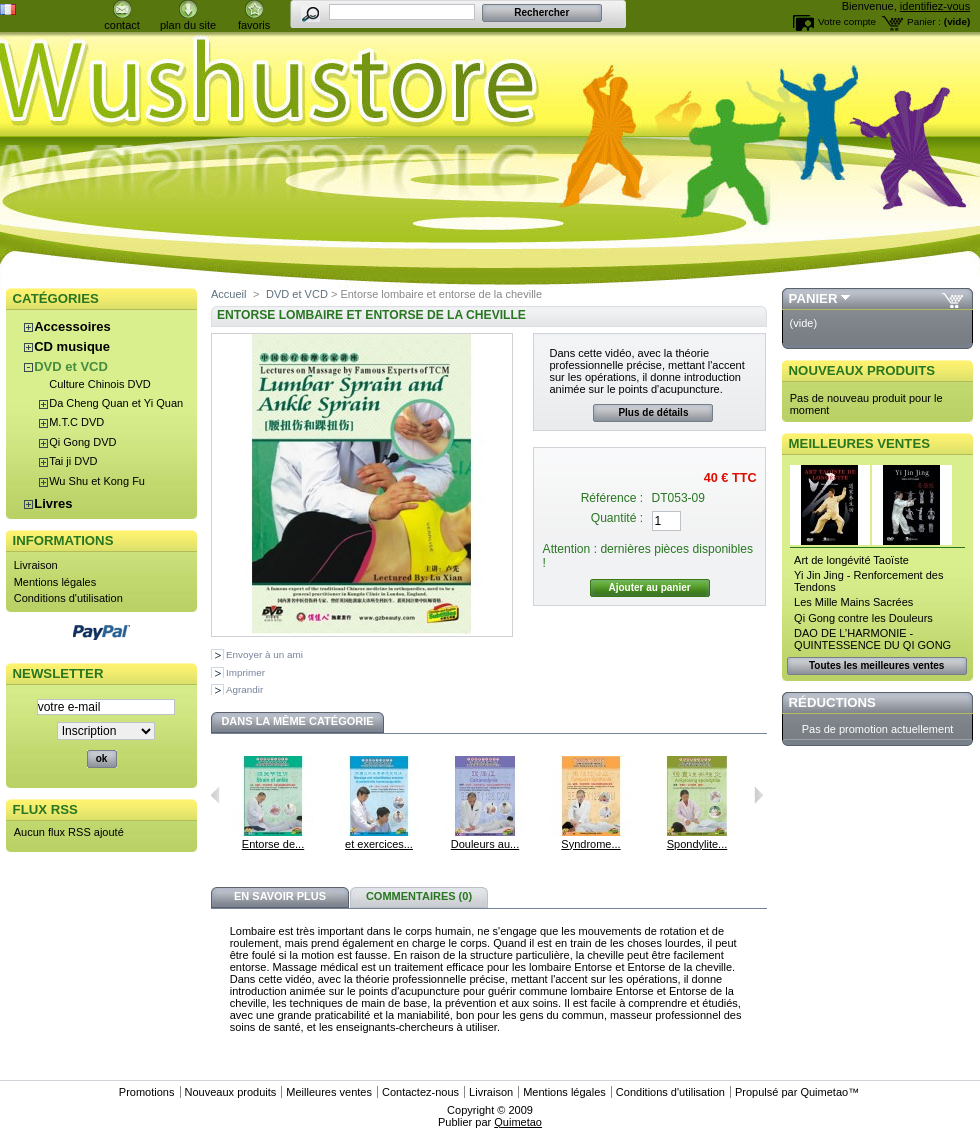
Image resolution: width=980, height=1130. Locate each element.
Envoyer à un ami (264, 654)
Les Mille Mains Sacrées (853, 602)
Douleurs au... (485, 844)
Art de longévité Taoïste (851, 560)
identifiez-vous (935, 6)
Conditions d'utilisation (68, 598)
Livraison (36, 565)
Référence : (612, 498)
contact (121, 25)
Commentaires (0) (419, 896)
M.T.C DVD (76, 422)
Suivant (758, 795)
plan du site (188, 25)
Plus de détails (653, 412)
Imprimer (245, 672)
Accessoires (72, 326)
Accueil (228, 294)
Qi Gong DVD (82, 442)
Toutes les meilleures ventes (876, 665)
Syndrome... (590, 844)
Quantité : (617, 518)
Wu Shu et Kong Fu (97, 481)
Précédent (215, 795)
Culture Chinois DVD (99, 384)
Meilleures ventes (859, 443)
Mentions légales (55, 582)
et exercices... (379, 844)
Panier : (924, 21)
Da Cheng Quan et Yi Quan (116, 403)
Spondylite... (697, 844)
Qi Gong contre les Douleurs (863, 618)
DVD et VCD (71, 366)
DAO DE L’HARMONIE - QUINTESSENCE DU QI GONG (872, 639)
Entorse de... (273, 844)
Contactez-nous (420, 1092)
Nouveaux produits (862, 370)
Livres (53, 503)
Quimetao (824, 1092)
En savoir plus (280, 896)
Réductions (832, 702)
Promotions (147, 1092)
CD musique (72, 346)
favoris (254, 25)
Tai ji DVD (73, 461)
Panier (813, 298)
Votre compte (847, 21)
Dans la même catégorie (297, 721)
